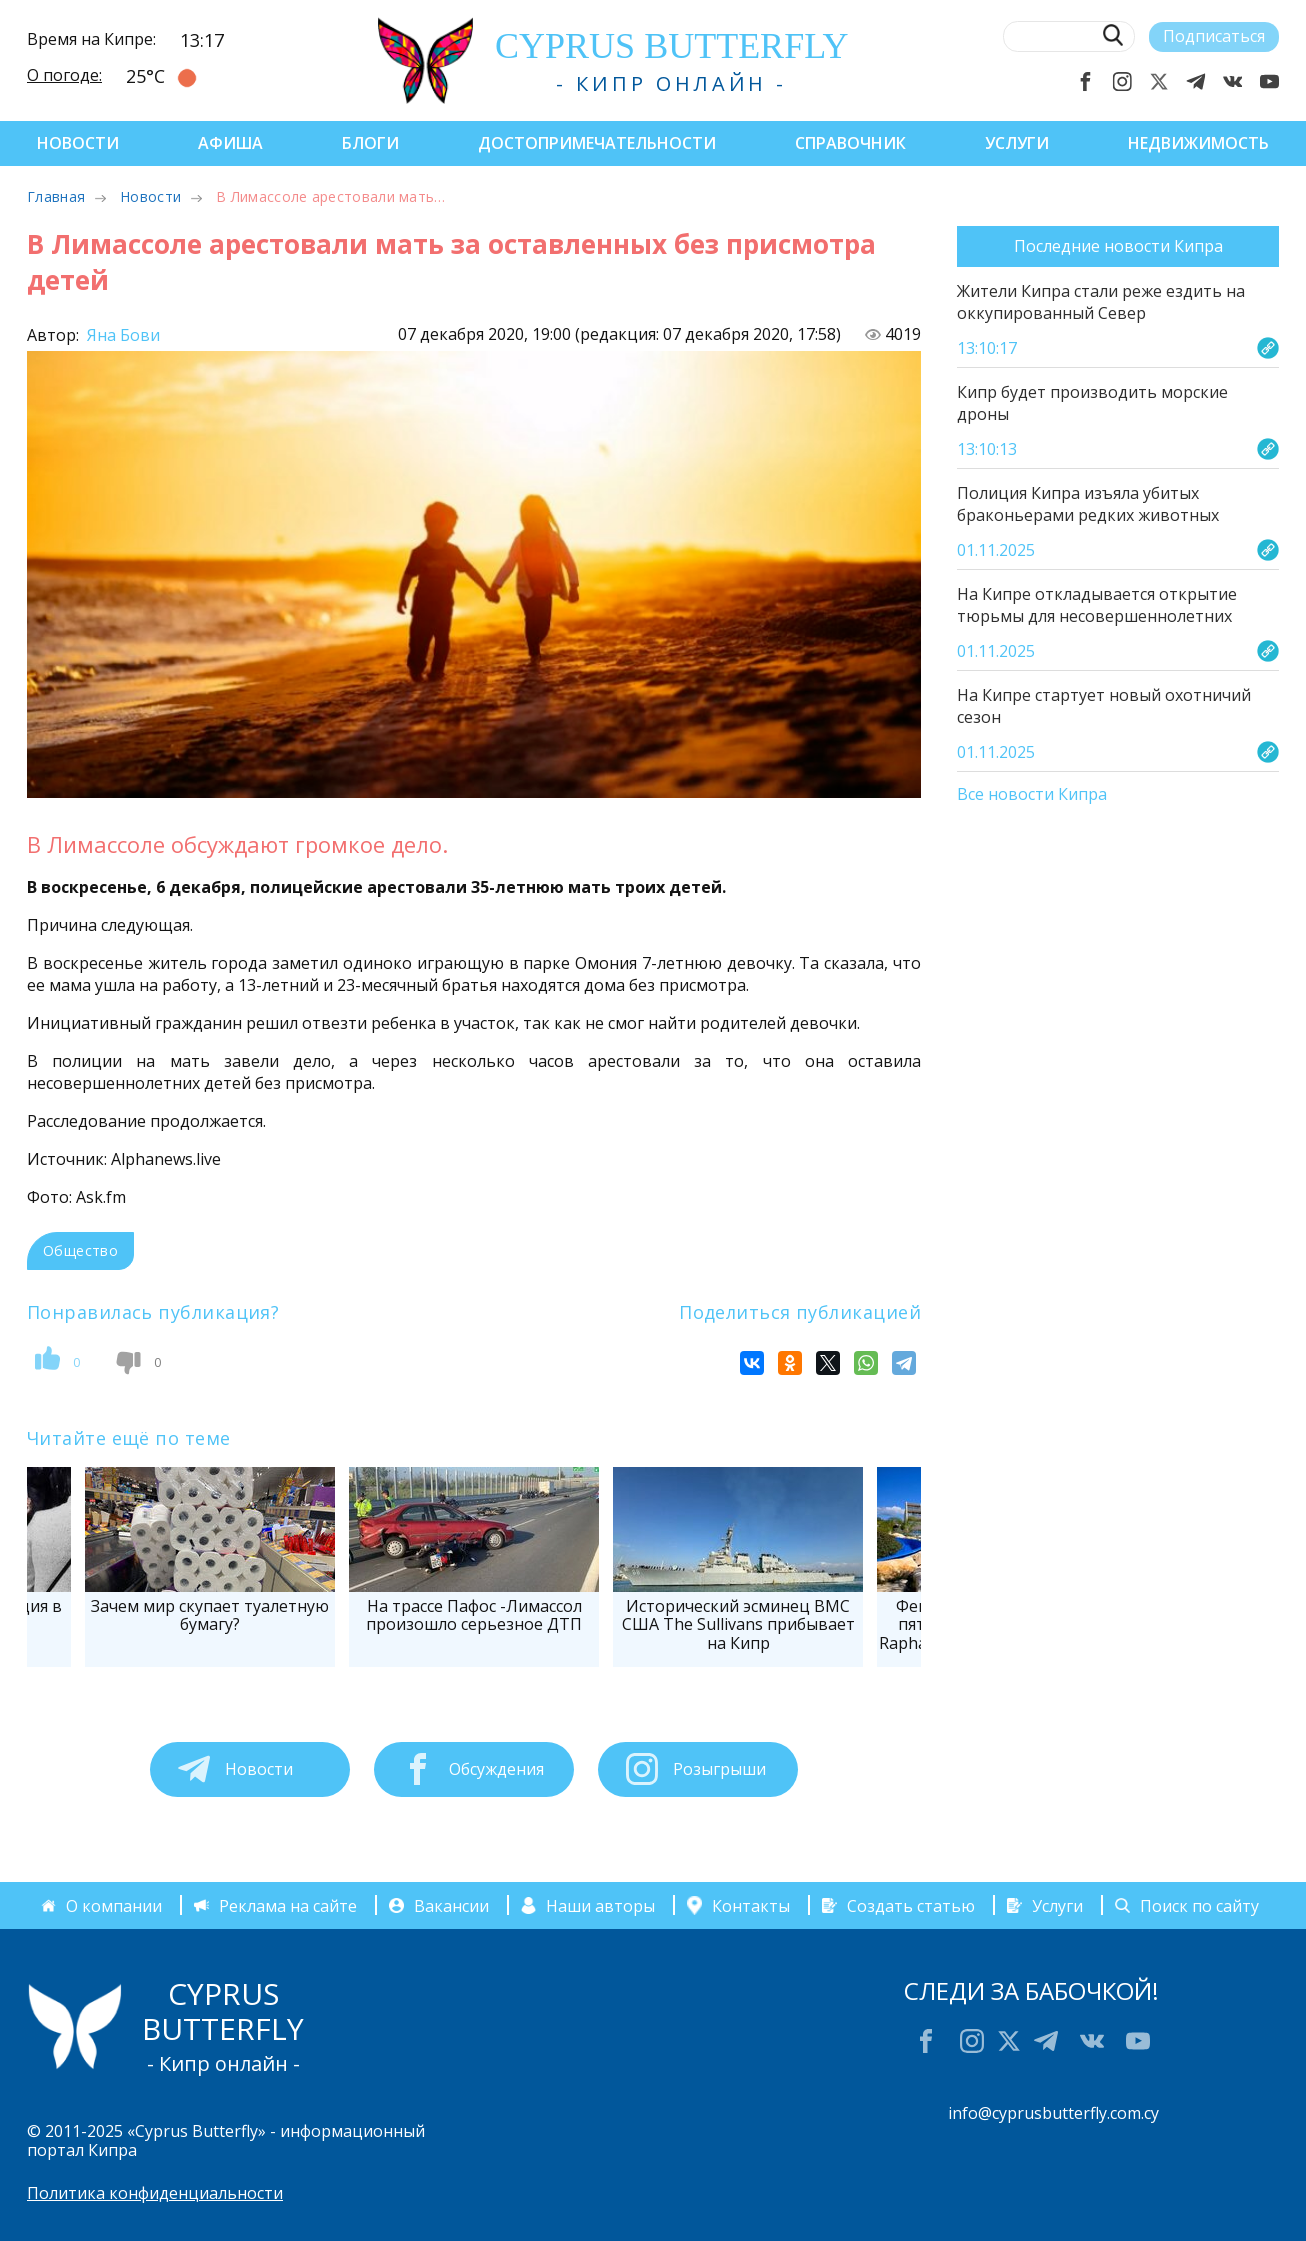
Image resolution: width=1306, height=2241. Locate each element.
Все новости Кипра (1032, 795)
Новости (78, 143)
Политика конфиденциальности (155, 2193)
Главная (56, 196)
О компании (114, 1905)
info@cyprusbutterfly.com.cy (1053, 2113)
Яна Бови (121, 335)
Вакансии (451, 1905)
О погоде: (64, 75)
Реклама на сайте (288, 1905)
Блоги (370, 143)
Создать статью (911, 1905)
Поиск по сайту (1199, 1905)
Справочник (850, 143)
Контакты (751, 1905)
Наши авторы (600, 1905)
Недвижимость (1198, 143)
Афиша (230, 143)
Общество (80, 1250)
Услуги (1017, 143)
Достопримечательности (597, 143)
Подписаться (1214, 36)
